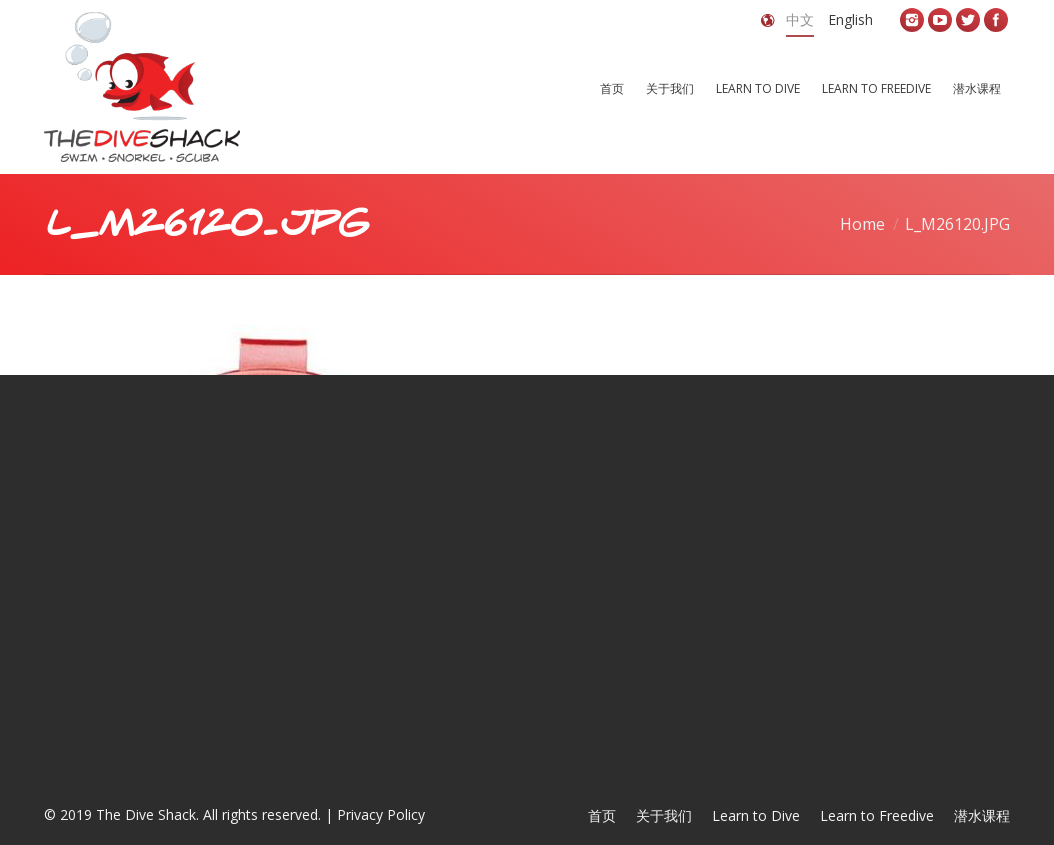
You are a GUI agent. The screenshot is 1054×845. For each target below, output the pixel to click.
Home (862, 224)
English (850, 19)
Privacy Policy (381, 814)
